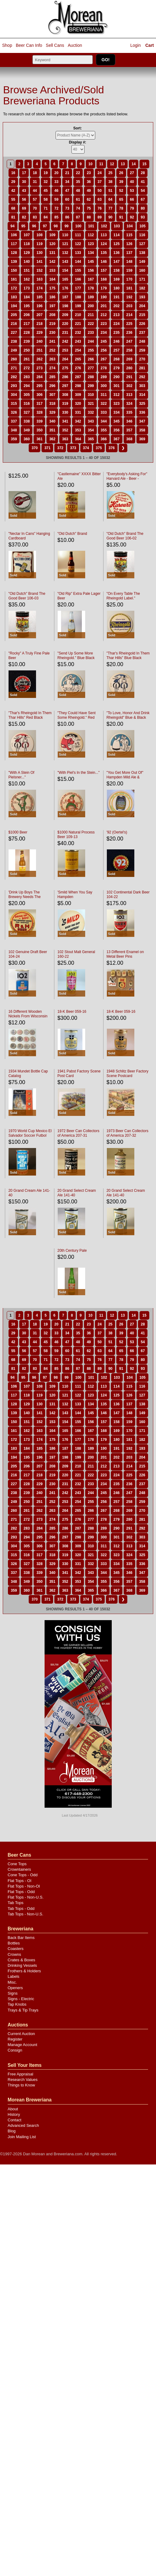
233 (91, 332)
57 (35, 199)
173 (27, 288)
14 (134, 164)
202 (117, 306)
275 (65, 368)
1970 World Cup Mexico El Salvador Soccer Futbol (30, 1133)
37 (100, 182)
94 (12, 226)
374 (86, 448)
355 (104, 430)
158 (117, 270)
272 (27, 368)
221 (78, 324)
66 (132, 199)
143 (65, 261)
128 (14, 253)
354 (91, 430)
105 (143, 226)
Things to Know (21, 2085)
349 (27, 430)
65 (121, 199)
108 (39, 235)
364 (78, 439)
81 (13, 217)
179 (104, 288)
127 (142, 244)
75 (89, 208)
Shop (7, 45)
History (14, 2114)
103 (117, 226)
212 (104, 315)
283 (27, 377)
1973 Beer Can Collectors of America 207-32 (127, 1133)
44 (35, 190)
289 (104, 377)
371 (47, 448)
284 (39, 377)
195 (27, 306)
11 (101, 164)
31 (35, 182)
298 (78, 386)
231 (65, 332)
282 (14, 377)
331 (78, 412)
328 (39, 412)
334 (117, 412)
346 (129, 421)
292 (142, 377)
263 (52, 359)
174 (39, 288)
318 (52, 403)
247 (129, 341)
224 (117, 324)
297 (65, 386)
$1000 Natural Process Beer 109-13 (76, 834)
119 (39, 244)
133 (78, 253)
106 (14, 235)
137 (129, 253)
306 (39, 395)
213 (117, 315)
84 (46, 217)
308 (65, 395)
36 (89, 182)
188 (78, 297)
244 (91, 341)
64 (110, 199)
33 (56, 182)
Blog (12, 2131)
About (13, 2109)
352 (65, 430)
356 (117, 430)
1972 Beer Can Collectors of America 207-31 (78, 1133)
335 (129, 412)
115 (129, 235)
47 (67, 190)
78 (121, 208)
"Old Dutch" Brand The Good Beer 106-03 (26, 595)
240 (39, 341)
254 (78, 350)
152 (39, 270)
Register (15, 2039)
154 (65, 270)
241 (52, 341)
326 (14, 412)
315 (14, 403)
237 (142, 332)
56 (24, 199)
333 (104, 412)
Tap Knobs (17, 2004)
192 (129, 297)
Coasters (16, 1948)
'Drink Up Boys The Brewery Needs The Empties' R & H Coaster (27, 897)
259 (142, 350)
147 (117, 261)
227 (14, 332)
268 (117, 359)
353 (78, 430)
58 (46, 199)
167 (91, 279)
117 (14, 244)
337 (14, 421)
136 (117, 253)
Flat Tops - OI (19, 1880)
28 (143, 173)
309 (78, 395)
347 (142, 421)
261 (27, 359)
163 (39, 279)
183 (14, 297)
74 (78, 208)
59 (56, 199)
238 (14, 341)
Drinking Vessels (22, 1965)
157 (104, 270)
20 (56, 173)
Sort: (77, 128)
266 (91, 359)
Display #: (77, 142)
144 (78, 261)
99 (66, 226)
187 (65, 297)
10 (91, 164)
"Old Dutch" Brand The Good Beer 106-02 (125, 535)
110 (65, 235)
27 (132, 173)
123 (91, 244)
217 (27, 324)
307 (52, 395)
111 (78, 235)
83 (35, 217)
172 (14, 288)
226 (142, 324)
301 (117, 386)
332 (91, 412)
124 (104, 244)
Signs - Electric (21, 1998)
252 (52, 350)
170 (129, 279)
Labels (13, 1976)
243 (78, 341)
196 (39, 306)
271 (14, 368)
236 (129, 332)
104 (130, 226)
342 (78, 421)
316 (27, 403)
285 (52, 377)
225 (129, 324)
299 (91, 386)
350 (39, 430)
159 (129, 270)
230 (52, 332)
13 (123, 164)
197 (52, 306)
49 (89, 190)
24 (100, 173)
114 (117, 235)
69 (24, 208)
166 (78, 279)
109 (52, 235)
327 (27, 412)
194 (14, 306)
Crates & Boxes (21, 1960)
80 (143, 208)
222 (91, 324)
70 (35, 208)
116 (142, 235)
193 (142, 297)
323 (117, 403)
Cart (149, 45)
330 (65, 412)
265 (78, 359)
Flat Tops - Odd (21, 1891)
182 (142, 288)
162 (27, 279)
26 (121, 173)
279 (117, 368)
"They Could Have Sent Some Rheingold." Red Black (76, 717)
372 (60, 448)
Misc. (12, 1982)
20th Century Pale (72, 1250)
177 (78, 288)
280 (129, 368)
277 (91, 368)
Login (135, 45)
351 (52, 430)
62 (89, 199)
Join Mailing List (22, 2136)
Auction (75, 45)
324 (129, 403)
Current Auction (21, 2033)
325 (142, 403)
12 (112, 164)
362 (52, 439)
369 (142, 439)
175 (52, 288)
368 (129, 439)
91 (121, 217)
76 (100, 208)
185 (39, 297)
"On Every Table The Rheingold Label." (123, 595)
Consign (15, 2050)
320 (78, 403)
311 (104, 395)
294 (27, 386)
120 (52, 244)
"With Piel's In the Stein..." (78, 772)
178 (91, 288)
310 (91, 395)
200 (91, 306)
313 (129, 395)
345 (117, 421)
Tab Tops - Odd (21, 1908)
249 (14, 350)
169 (117, 279)
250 (27, 350)
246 (117, 341)
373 (73, 448)
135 (104, 253)
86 (67, 217)
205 (14, 315)
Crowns (14, 1954)
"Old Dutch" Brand (72, 533)
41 (143, 182)
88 (89, 217)
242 (65, 341)
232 (78, 332)
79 (132, 208)
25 (110, 173)
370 (34, 448)
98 (56, 226)
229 (39, 332)
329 (52, 412)
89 (100, 217)
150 (14, 270)
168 (104, 279)
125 (117, 244)
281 (142, 368)
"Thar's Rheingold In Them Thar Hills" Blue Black (128, 655)
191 (117, 297)
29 (13, 182)
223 (104, 324)
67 (143, 199)
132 (65, 253)
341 (65, 421)
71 (46, 208)
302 (129, 386)
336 (142, 412)
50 (100, 190)
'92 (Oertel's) (117, 832)
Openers (15, 1987)
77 (110, 208)
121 (65, 244)
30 (24, 182)
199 (78, 306)
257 (117, 350)
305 (27, 395)
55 (13, 199)
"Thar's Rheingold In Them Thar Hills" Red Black (30, 715)
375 (99, 448)
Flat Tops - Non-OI (24, 1886)
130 (39, 253)
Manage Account (22, 2044)
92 (132, 217)
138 (142, 253)
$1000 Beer (17, 832)
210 (78, 315)
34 (67, 182)
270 (142, 359)
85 (56, 217)
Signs (13, 1993)
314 (142, 395)
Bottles (14, 1943)
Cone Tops (17, 1864)
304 (14, 395)
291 (129, 377)
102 (104, 226)
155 (78, 270)
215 (142, 315)
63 (100, 199)
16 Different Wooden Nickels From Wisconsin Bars (27, 1016)
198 (65, 306)
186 (52, 297)
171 (142, 279)
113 (104, 235)
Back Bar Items (21, 1937)
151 (27, 270)
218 (39, 324)
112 (91, 235)
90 (110, 217)
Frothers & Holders (24, 1971)
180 (117, 288)
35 (78, 182)
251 (39, 350)
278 (104, 368)
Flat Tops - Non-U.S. (26, 1897)
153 (52, 270)
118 (27, 244)
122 (78, 244)
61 (78, 199)
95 (23, 226)
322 (104, 403)
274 (52, 368)
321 (91, 403)
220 (65, 324)
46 (56, 190)
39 (121, 182)
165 (65, 279)
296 (52, 386)
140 (27, 261)
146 (104, 261)
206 (27, 315)
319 (65, 403)
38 (110, 182)
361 (39, 439)
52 (121, 190)
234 (104, 332)
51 (110, 190)
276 (78, 368)
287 (78, 377)
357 (129, 430)
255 (91, 350)
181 (129, 288)
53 (132, 190)
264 (65, 359)
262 (39, 359)
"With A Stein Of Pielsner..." (21, 774)
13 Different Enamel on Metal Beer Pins (125, 954)
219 (52, 324)
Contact (14, 2120)
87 (78, 217)
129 (27, 253)
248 (142, 341)
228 (27, 332)
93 (143, 217)
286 (65, 377)
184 (27, 297)
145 (91, 261)
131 (52, 253)
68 (13, 208)
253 (65, 350)
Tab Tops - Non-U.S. (25, 1914)
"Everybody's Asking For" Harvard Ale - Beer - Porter (127, 478)
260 (14, 359)
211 (91, 315)
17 (24, 173)
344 (104, 421)
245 (104, 341)
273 (39, 368)
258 (129, 350)
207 (39, 315)
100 (78, 226)
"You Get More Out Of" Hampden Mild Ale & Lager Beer (125, 777)
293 (14, 386)
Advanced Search (23, 2125)
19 (46, 173)
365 (91, 439)
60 (67, 199)
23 (89, 173)
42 (13, 190)
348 (14, 430)
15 (144, 164)
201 (104, 306)
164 (52, 279)
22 (78, 173)
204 (142, 306)
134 (91, 253)
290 (117, 377)
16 (13, 173)
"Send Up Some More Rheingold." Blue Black (76, 655)
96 (34, 226)
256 (104, 350)
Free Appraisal (20, 2074)
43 (24, 190)
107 (27, 235)
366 (104, 439)
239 (27, 341)
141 (39, 261)
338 (27, 421)
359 (14, 439)
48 (78, 190)
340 (52, 421)
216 (14, 324)
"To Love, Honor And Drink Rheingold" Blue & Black (128, 715)
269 (129, 359)
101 (91, 226)
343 (91, 421)
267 (104, 359)
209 (65, 315)
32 (46, 182)
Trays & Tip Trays (23, 2010)
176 (65, 288)
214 (129, 315)
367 (117, 439)
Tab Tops (16, 1902)
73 (67, 208)
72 (56, 208)
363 (65, 439)
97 (45, 226)
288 (91, 377)
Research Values (23, 2079)
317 (39, 403)
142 (52, 261)
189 (91, 297)
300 (104, 386)
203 (129, 306)
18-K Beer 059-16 (71, 1011)
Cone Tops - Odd (23, 1875)
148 (129, 261)
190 (104, 297)
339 (39, 421)
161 (14, 279)
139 (14, 261)
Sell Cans (55, 45)
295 (39, 386)
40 (132, 182)
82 (24, 217)
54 (143, 190)
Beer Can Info (29, 45)
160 (142, 270)
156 (91, 270)
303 (142, 386)
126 (129, 244)
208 (52, 315)
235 (117, 332)
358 (142, 430)
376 (112, 448)
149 (142, 261)
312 (117, 395)
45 (46, 190)
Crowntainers (19, 1869)
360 (27, 439)
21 (67, 173)
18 (35, 173)
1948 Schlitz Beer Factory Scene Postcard (127, 1073)
